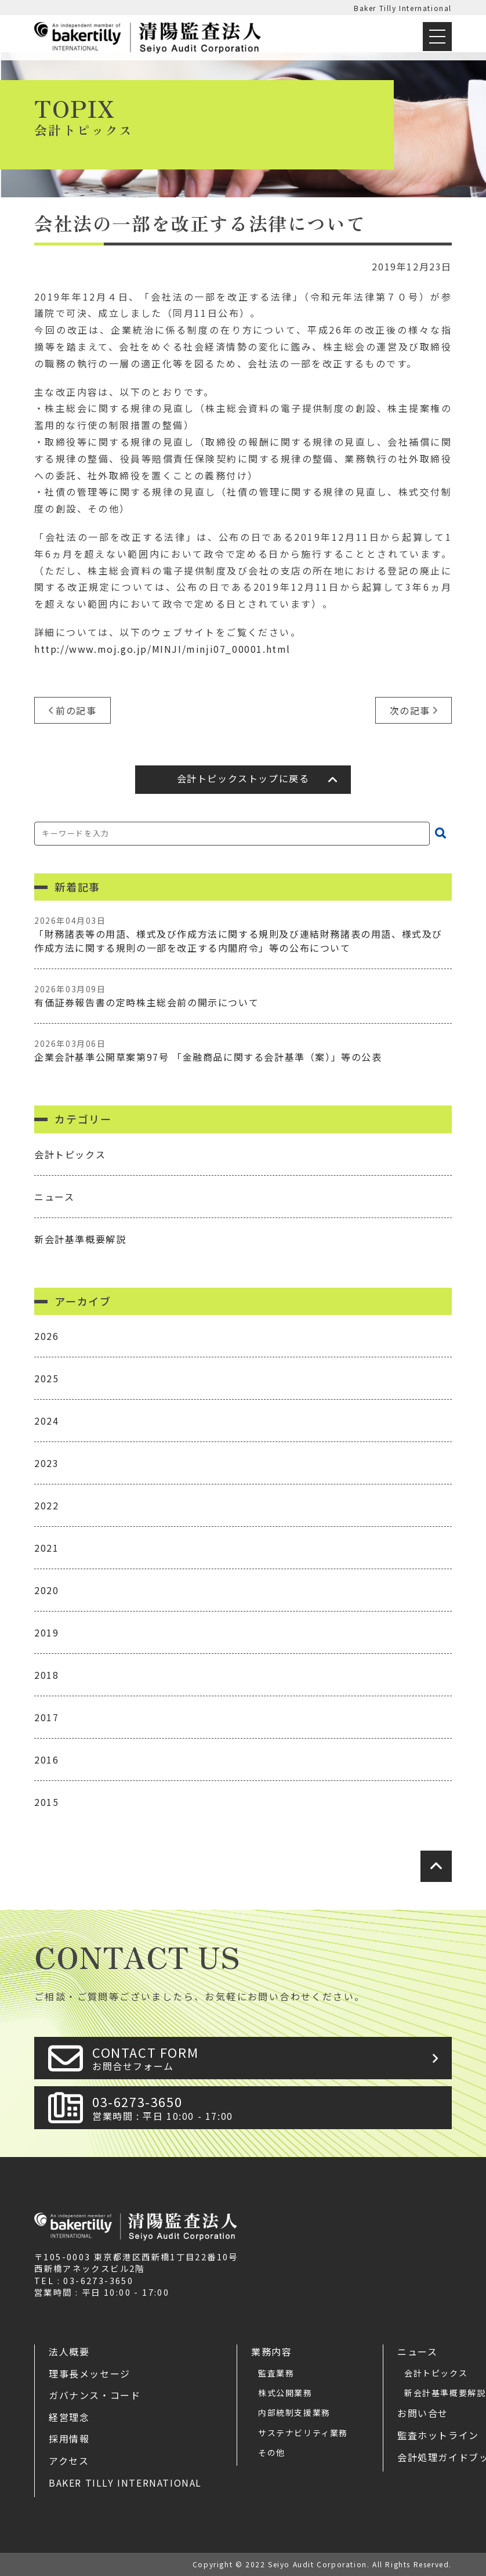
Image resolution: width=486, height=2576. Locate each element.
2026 (46, 1336)
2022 (46, 1505)
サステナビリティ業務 (303, 2432)
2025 (46, 1378)
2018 (46, 1675)
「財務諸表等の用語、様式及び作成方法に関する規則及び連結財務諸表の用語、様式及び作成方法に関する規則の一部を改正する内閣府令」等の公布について (243, 935)
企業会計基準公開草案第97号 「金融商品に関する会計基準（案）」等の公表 (243, 1051)
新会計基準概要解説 (80, 1239)
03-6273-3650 (268, 2107)
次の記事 (410, 710)
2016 (46, 1759)
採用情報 (69, 2438)
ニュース (54, 1197)
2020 (46, 1590)
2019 (46, 1632)
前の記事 (76, 710)
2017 (46, 1717)
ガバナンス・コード (94, 2395)
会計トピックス (70, 1154)
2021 (46, 1548)
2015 (46, 1802)
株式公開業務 (285, 2392)
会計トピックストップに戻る (243, 778)
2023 (46, 1463)
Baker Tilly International (403, 8)
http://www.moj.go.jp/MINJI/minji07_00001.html (162, 649)
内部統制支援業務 (294, 2412)
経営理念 (69, 2417)
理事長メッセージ (89, 2373)
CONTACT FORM (268, 2058)
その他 (271, 2452)
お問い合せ (422, 2413)
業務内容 (271, 2351)
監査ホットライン (438, 2435)
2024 (46, 1421)
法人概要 (69, 2351)
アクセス (69, 2460)
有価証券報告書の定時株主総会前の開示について (243, 996)
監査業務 (276, 2373)
